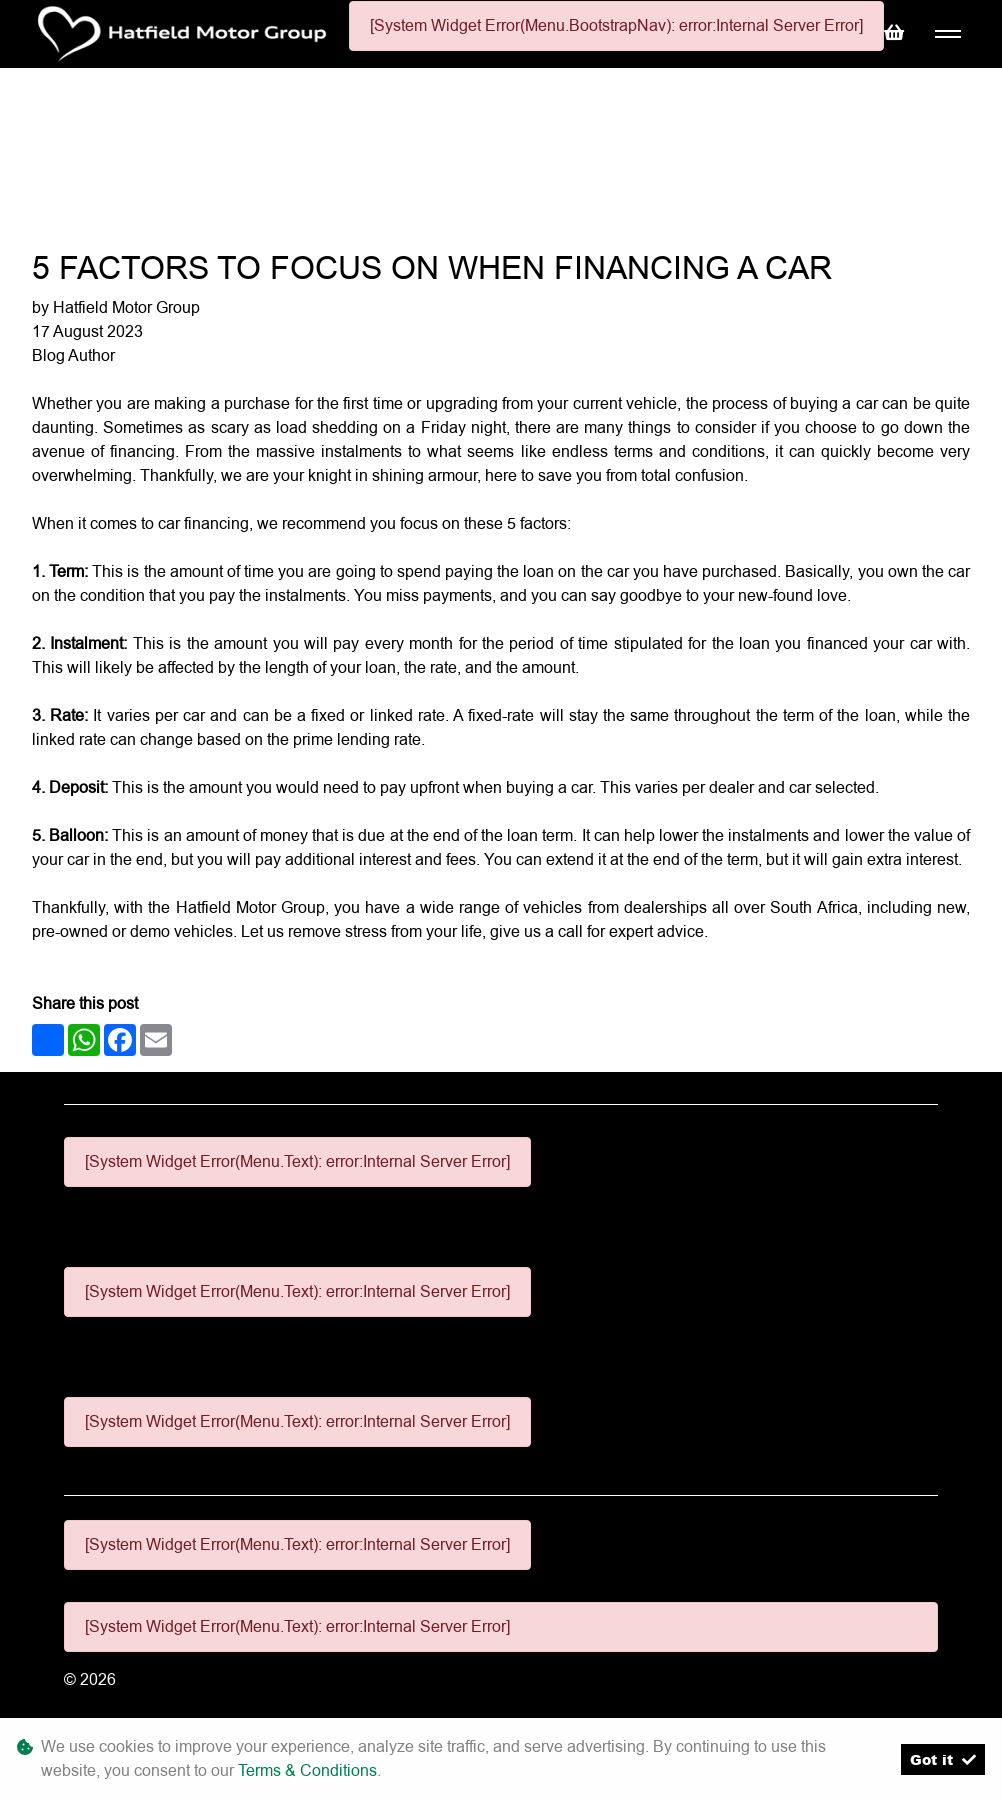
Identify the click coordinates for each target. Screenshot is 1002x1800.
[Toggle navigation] (947, 34)
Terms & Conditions (307, 1770)
